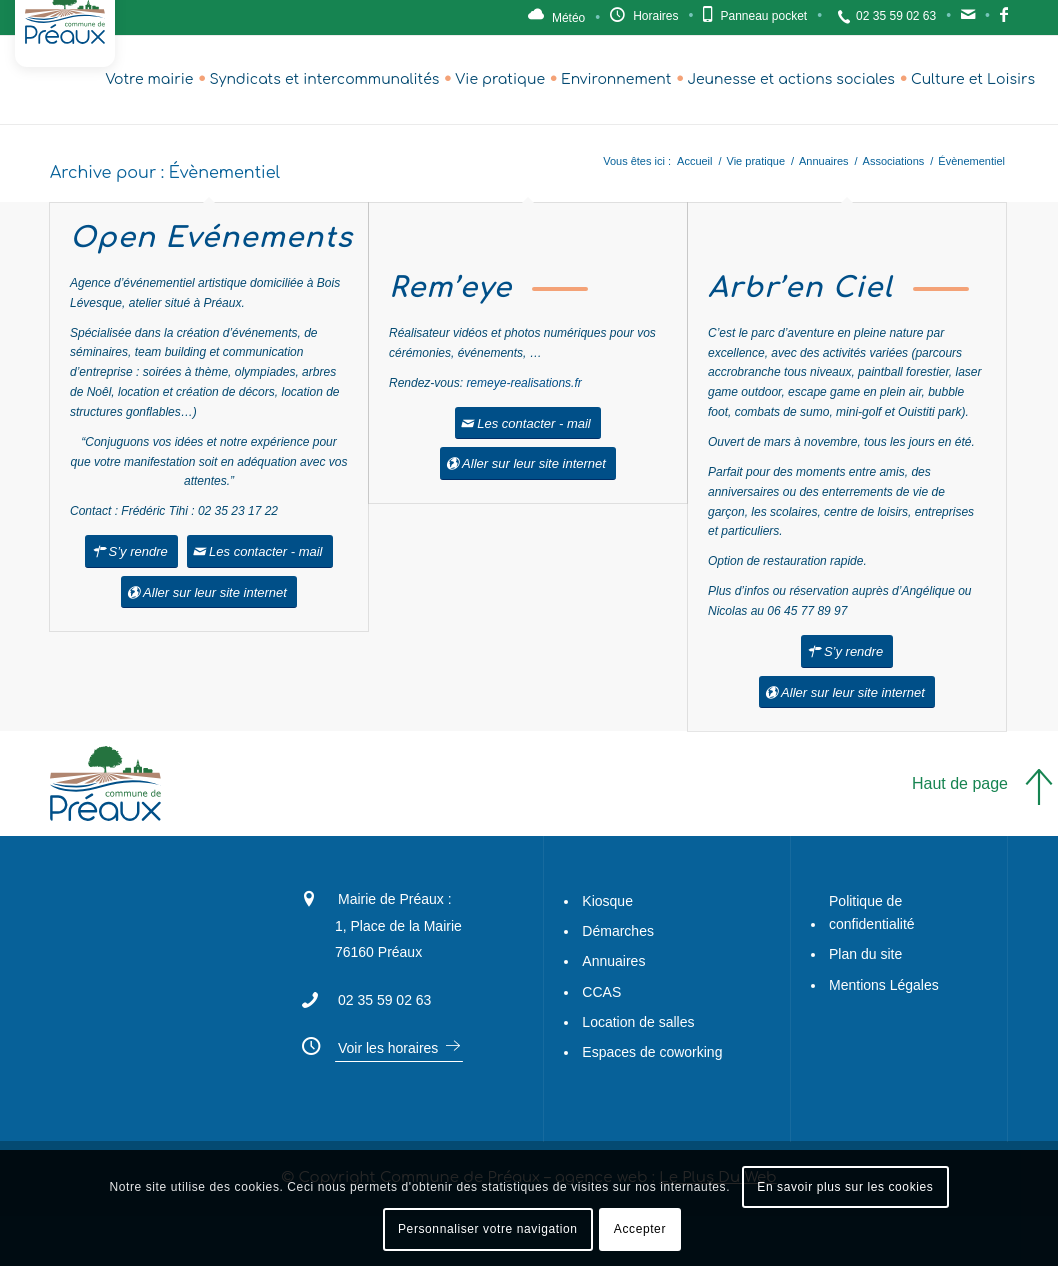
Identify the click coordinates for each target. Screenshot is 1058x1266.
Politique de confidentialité (872, 912)
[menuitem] (149, 80)
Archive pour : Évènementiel (165, 173)
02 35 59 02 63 (896, 16)
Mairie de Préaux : (395, 899)
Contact (968, 20)
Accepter (640, 1229)
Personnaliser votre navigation (487, 1229)
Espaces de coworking (652, 1052)
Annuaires (613, 961)
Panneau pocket (763, 16)
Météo (568, 18)
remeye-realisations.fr (523, 383)
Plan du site (865, 954)
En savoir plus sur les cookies (845, 1187)
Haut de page (960, 783)
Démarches (618, 931)
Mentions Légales (884, 985)
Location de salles (638, 1022)
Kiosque (607, 901)
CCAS (601, 992)
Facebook (1004, 20)
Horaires (655, 16)
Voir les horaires (388, 1048)
